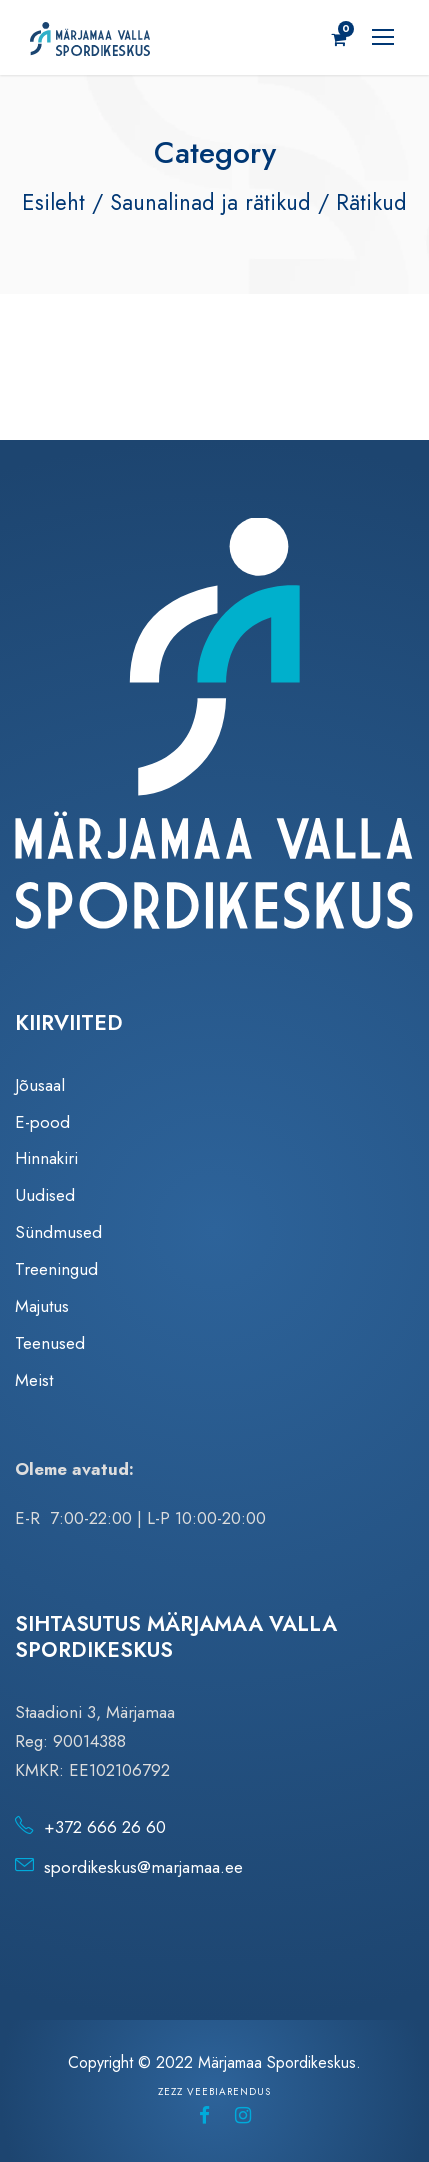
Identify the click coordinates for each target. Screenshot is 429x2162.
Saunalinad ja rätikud (210, 202)
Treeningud (56, 1269)
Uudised (45, 1195)
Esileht (53, 202)
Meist (34, 1380)
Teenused (50, 1343)
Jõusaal (40, 1085)
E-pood (42, 1122)
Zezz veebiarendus (214, 2091)
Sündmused (58, 1232)
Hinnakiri (46, 1158)
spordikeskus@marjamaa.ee (143, 1867)
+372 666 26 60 (105, 1827)
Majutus (42, 1306)
